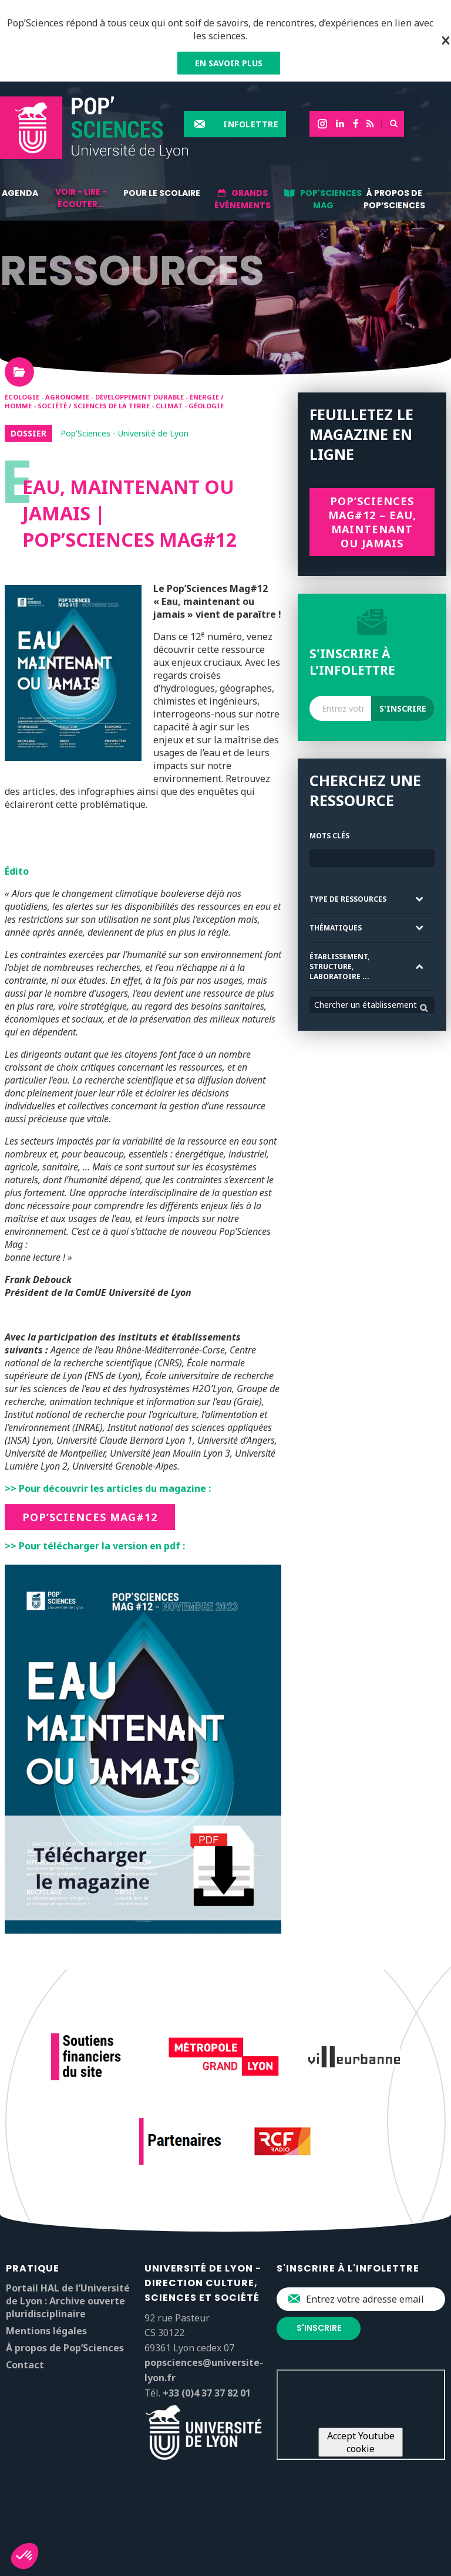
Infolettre (250, 124)
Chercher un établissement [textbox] (365, 1004)
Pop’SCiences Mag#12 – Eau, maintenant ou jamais (372, 522)
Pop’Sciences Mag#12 (89, 1517)
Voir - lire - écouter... (81, 198)
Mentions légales (46, 2330)
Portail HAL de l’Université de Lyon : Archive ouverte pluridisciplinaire (68, 2300)
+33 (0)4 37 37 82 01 (207, 2393)
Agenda (20, 193)
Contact (25, 2364)
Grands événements (242, 199)
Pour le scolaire (161, 193)
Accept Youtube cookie (361, 2442)
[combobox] (372, 1005)
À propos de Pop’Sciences (394, 199)
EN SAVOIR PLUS (228, 63)
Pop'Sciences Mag (331, 199)
